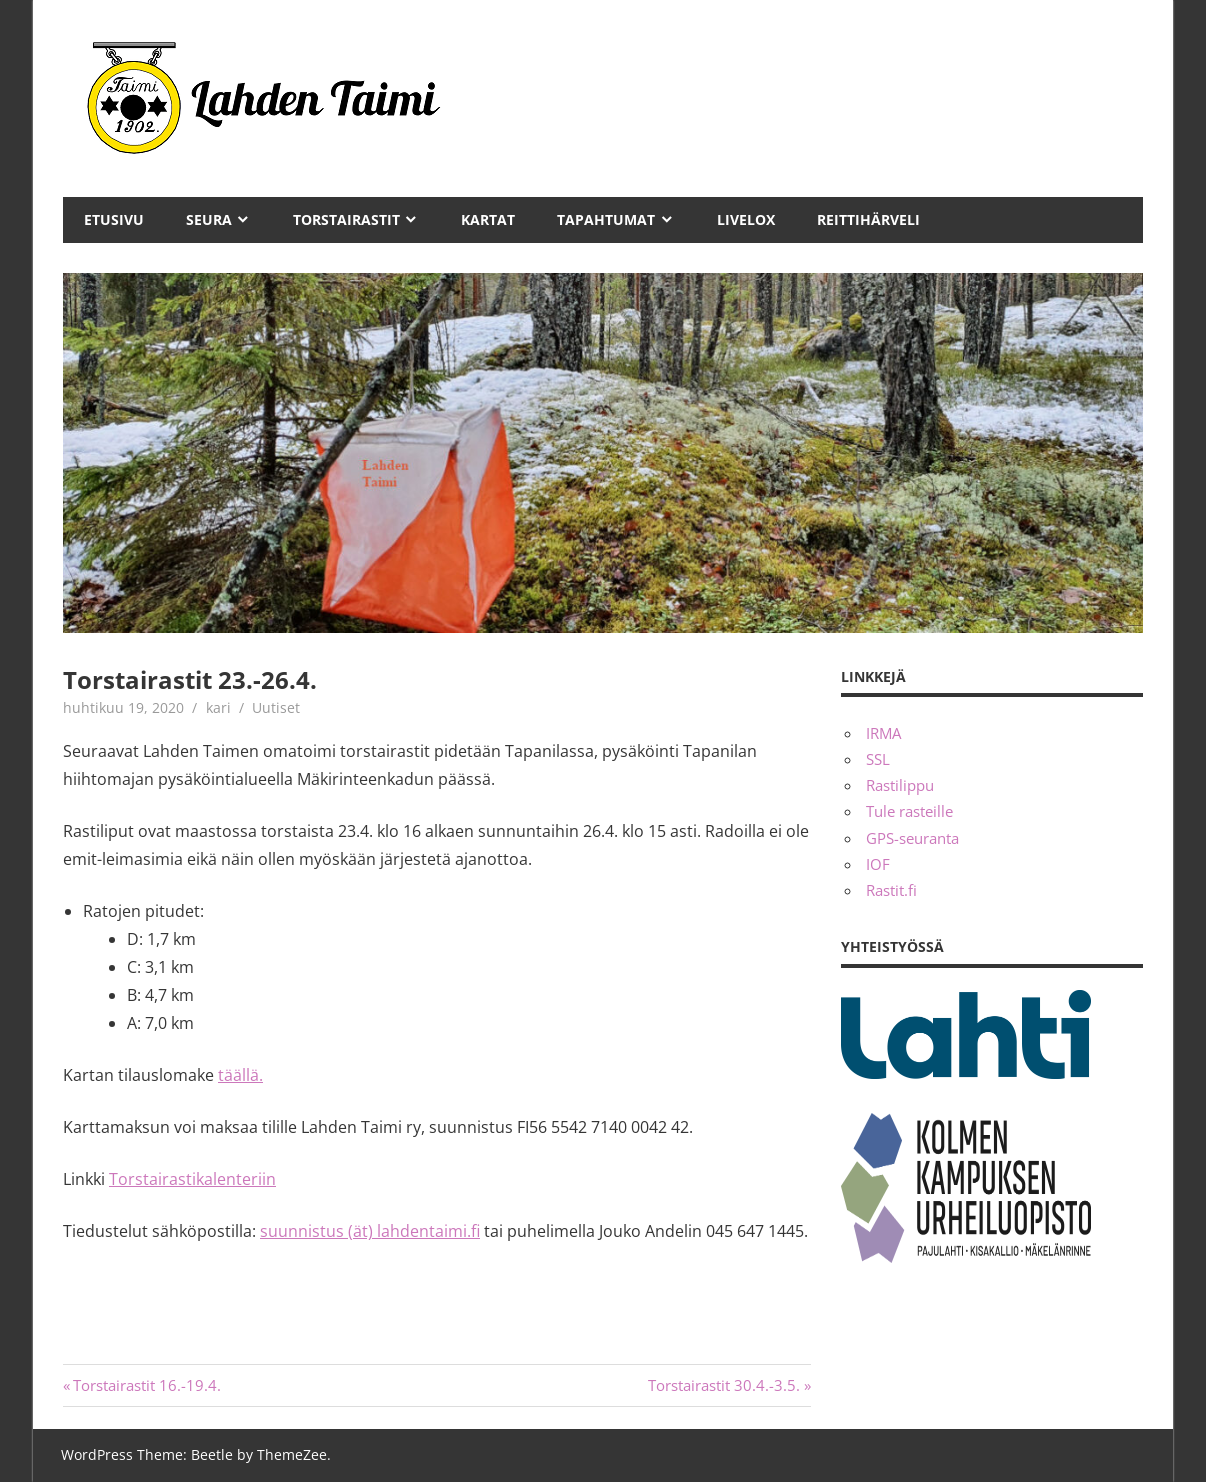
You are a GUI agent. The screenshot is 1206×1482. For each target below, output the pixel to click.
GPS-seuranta (912, 838)
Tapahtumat (606, 219)
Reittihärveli (868, 219)
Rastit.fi (891, 890)
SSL (878, 759)
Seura (209, 219)
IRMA (883, 733)
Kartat (488, 219)
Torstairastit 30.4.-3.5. (724, 1385)
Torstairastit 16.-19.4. (147, 1385)
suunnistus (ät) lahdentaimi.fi (370, 1231)
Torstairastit (346, 219)
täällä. (240, 1075)
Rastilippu (900, 785)
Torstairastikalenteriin (192, 1179)
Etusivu (114, 219)
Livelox (746, 219)
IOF (878, 864)
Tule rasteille (909, 811)
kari (218, 707)
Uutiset (276, 707)
